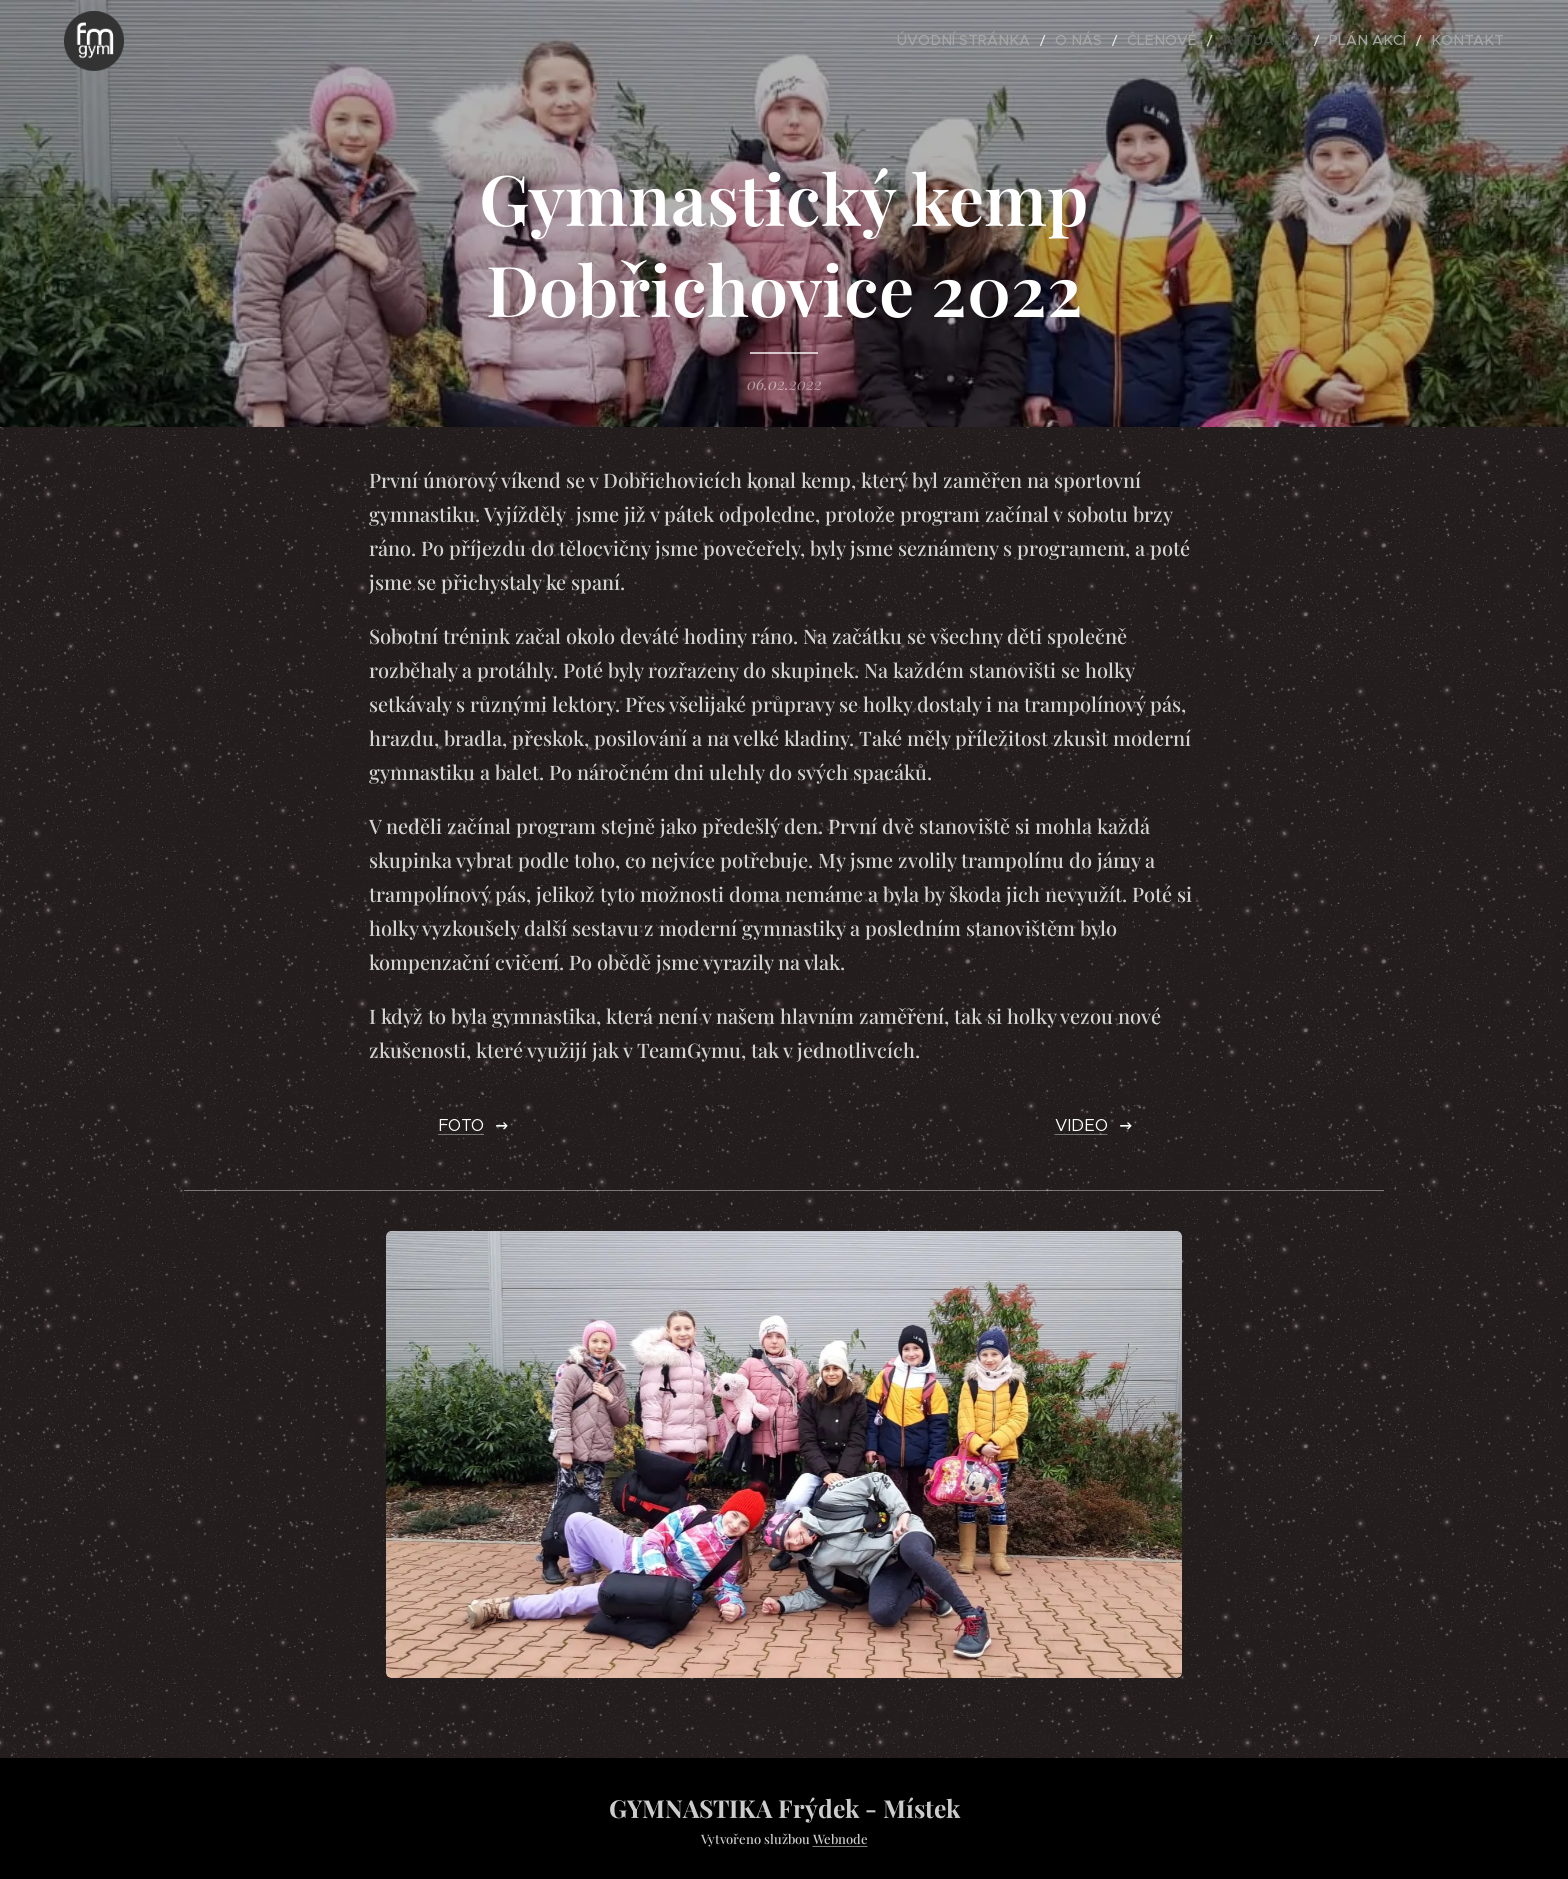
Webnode (840, 1838)
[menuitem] (1023, 41)
